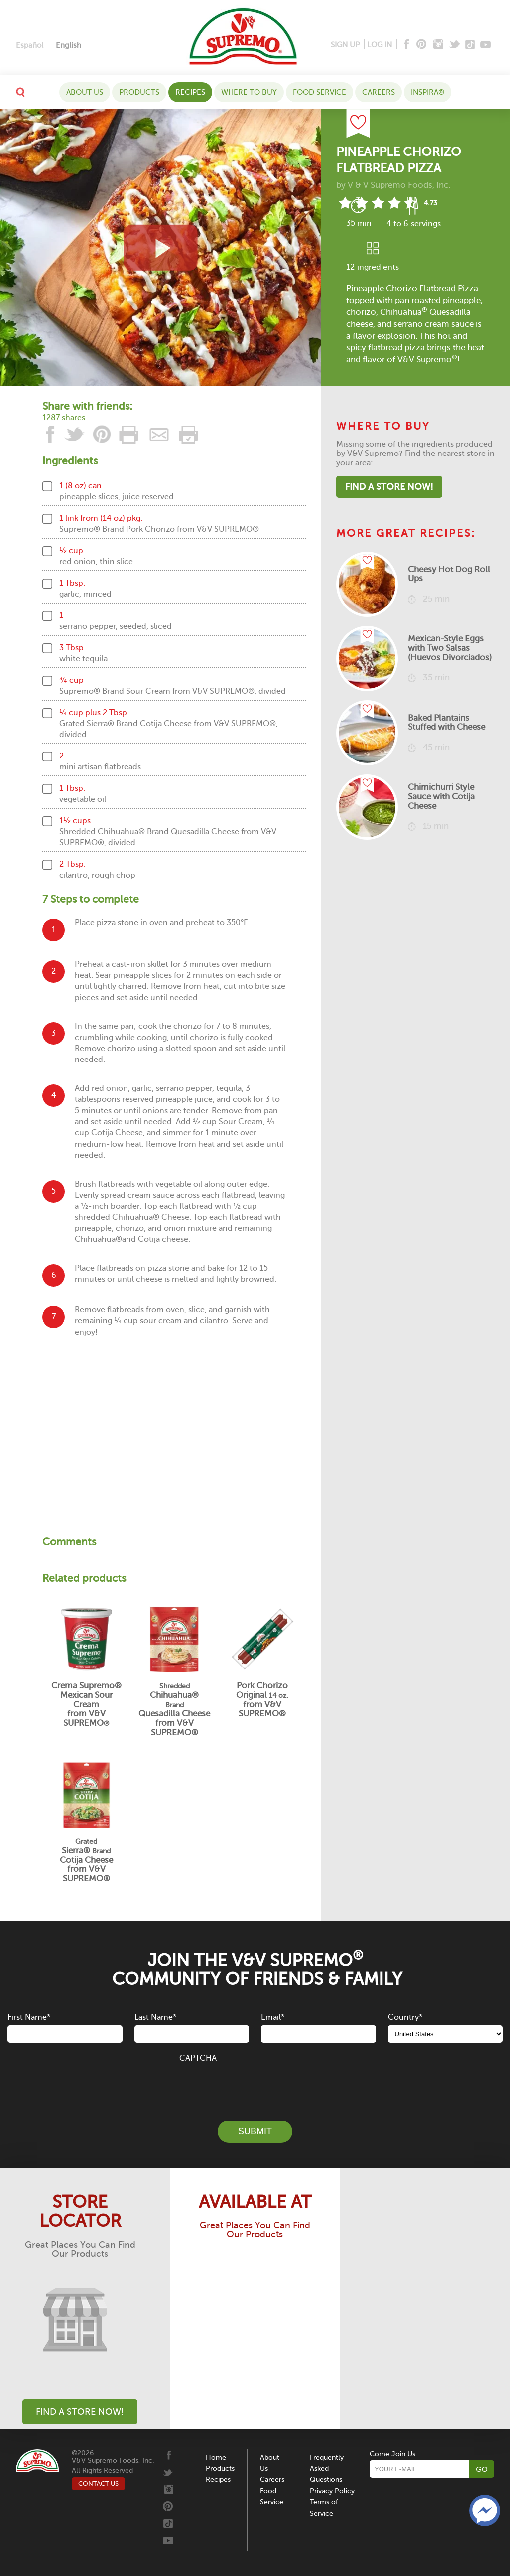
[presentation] (255, 2086)
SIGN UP (345, 45)
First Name (28, 2017)
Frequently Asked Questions (327, 2469)
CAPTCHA (198, 2058)
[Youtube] (485, 45)
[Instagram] (438, 45)
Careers (378, 92)
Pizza (468, 288)
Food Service (319, 92)
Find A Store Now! (389, 487)
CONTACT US (98, 2483)
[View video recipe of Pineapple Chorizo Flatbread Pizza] (160, 247)
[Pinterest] (420, 45)
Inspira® (427, 92)
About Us (84, 92)
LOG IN (379, 45)
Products (139, 92)
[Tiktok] (470, 45)
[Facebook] (405, 45)
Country (405, 2017)
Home (216, 2457)
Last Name (155, 2017)
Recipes (190, 92)
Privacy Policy (332, 2491)
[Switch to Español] (29, 45)
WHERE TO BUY (249, 92)
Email (272, 2017)
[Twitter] (455, 45)
